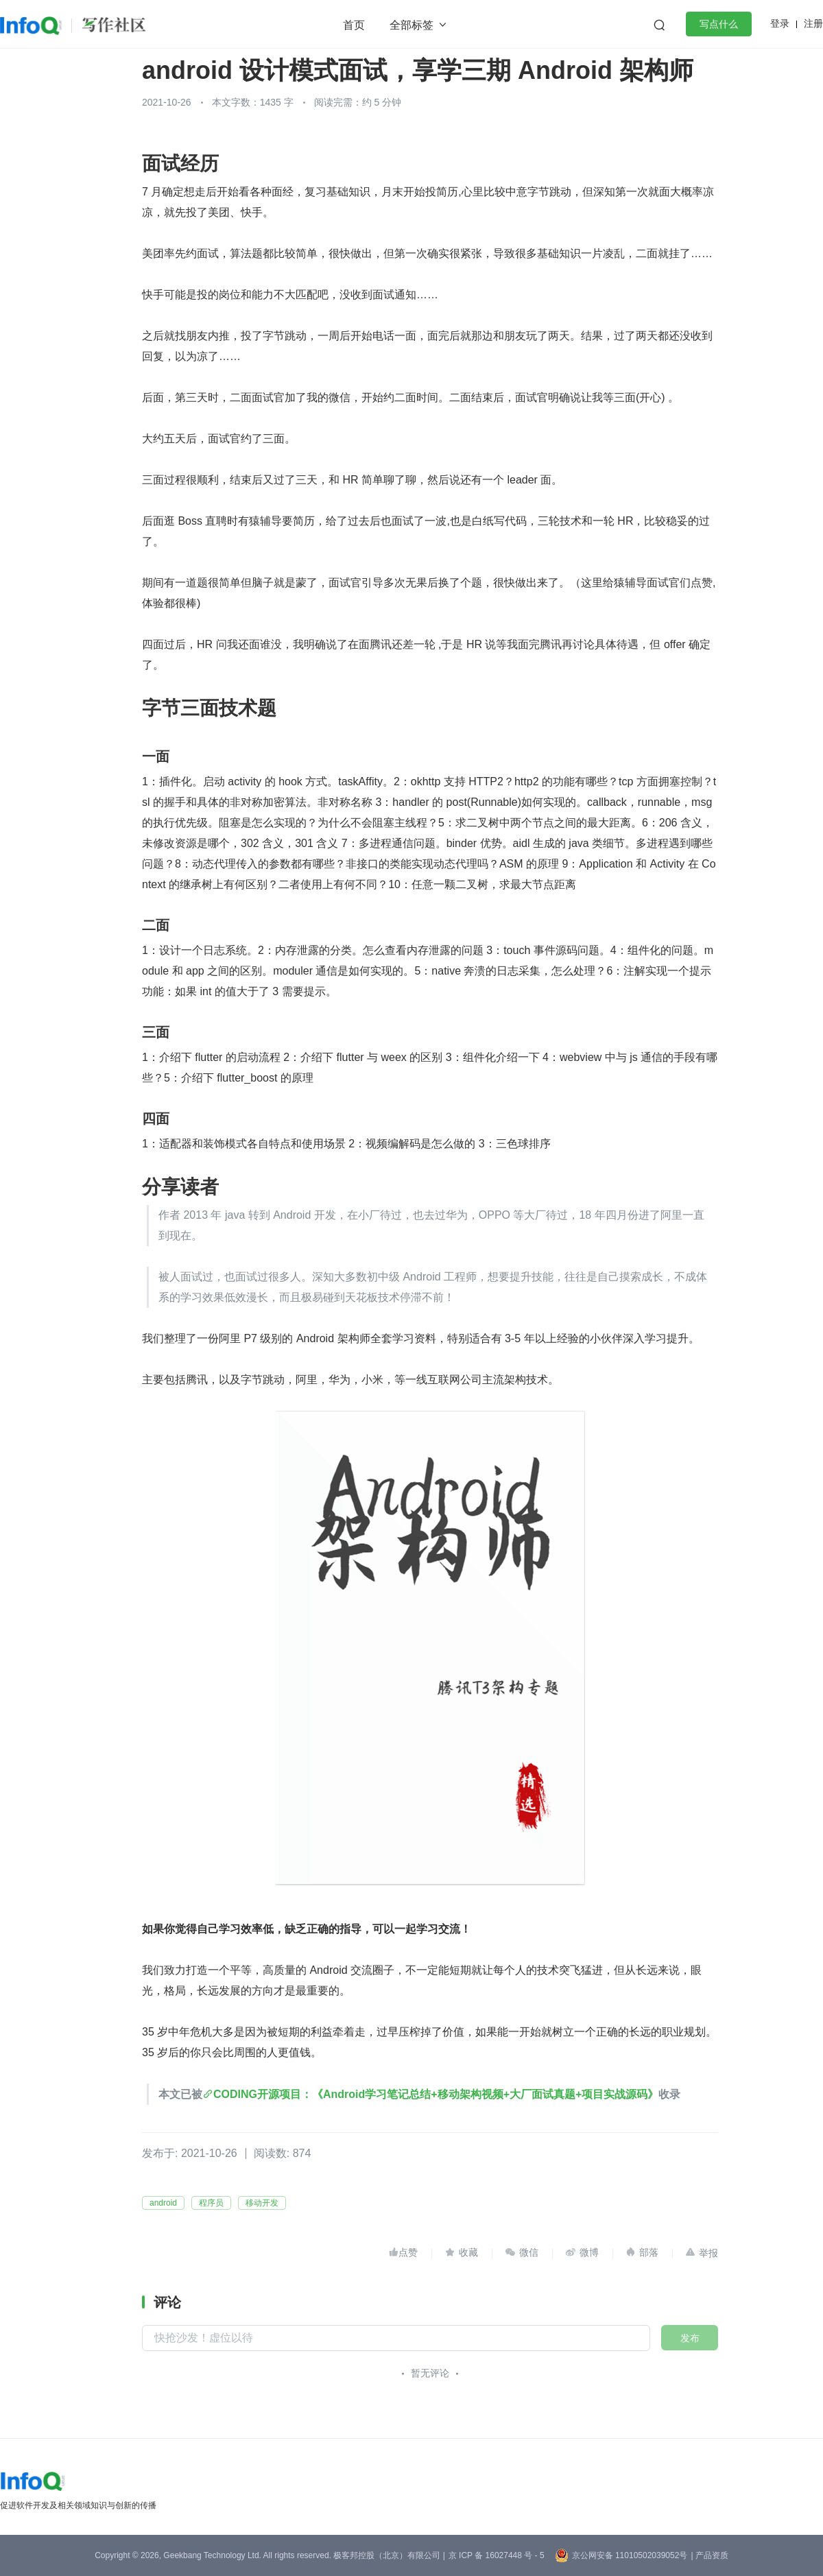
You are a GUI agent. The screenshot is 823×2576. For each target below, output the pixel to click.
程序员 (211, 2203)
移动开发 (262, 2203)
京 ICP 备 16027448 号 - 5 (497, 2555)
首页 (354, 25)
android (163, 2203)
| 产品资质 (709, 2555)
